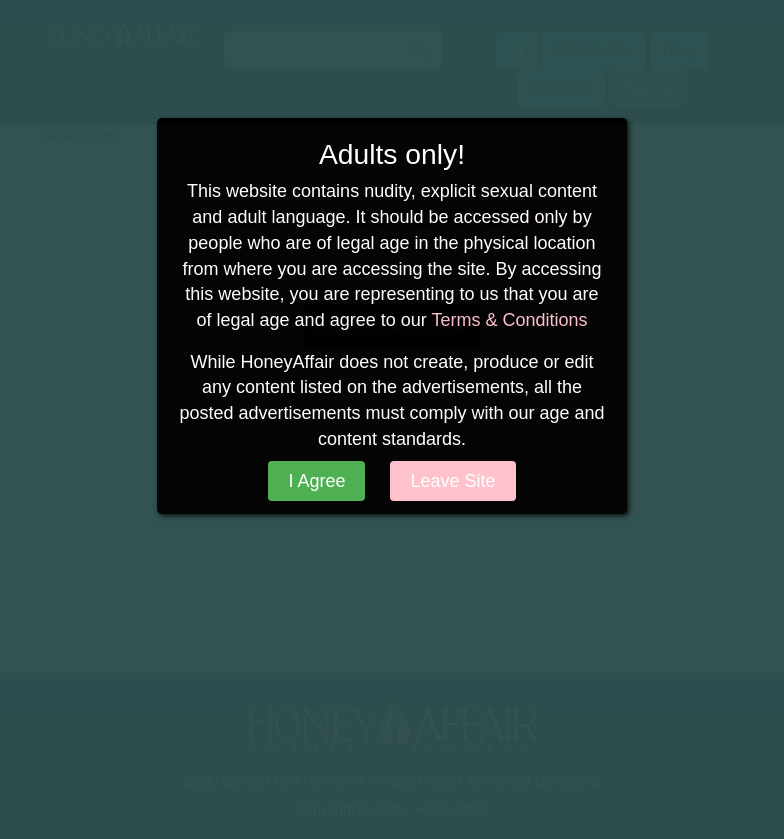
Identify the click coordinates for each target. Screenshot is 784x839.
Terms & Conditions (509, 320)
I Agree (316, 481)
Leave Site (452, 481)
